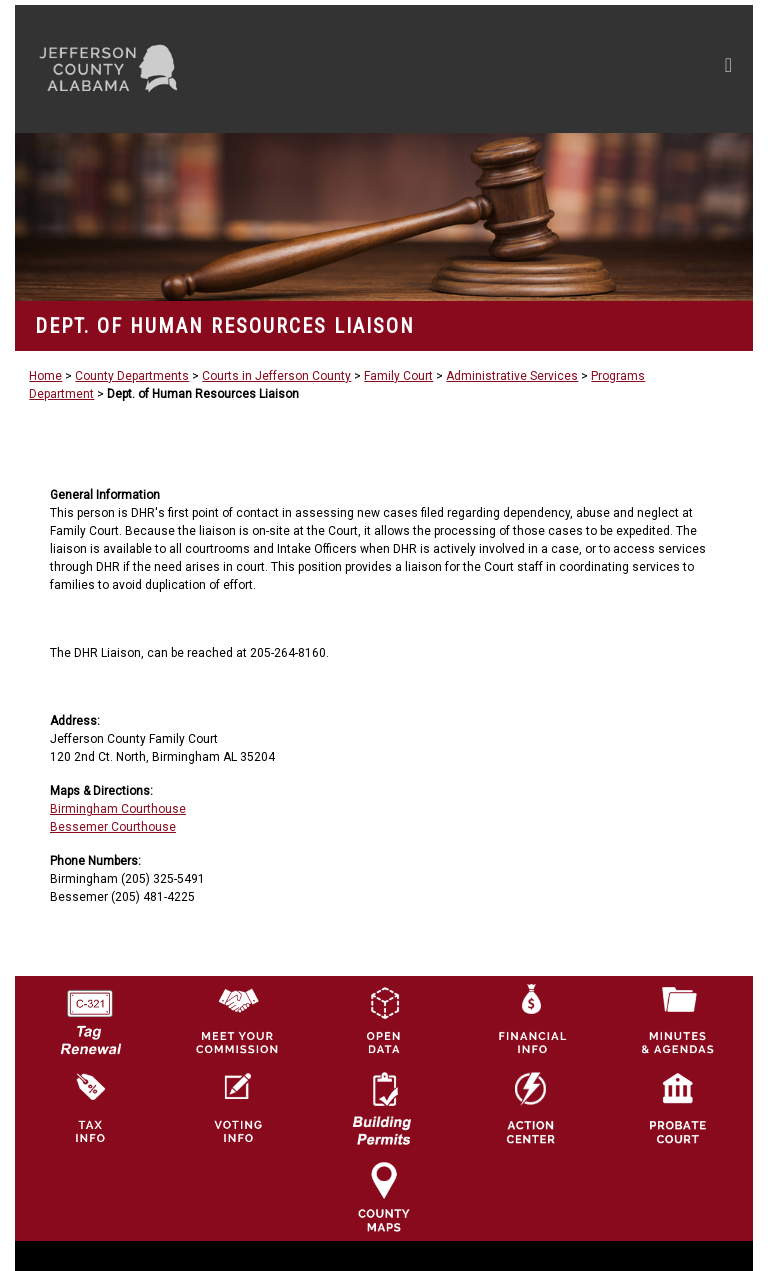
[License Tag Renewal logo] (90, 1016)
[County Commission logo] (237, 1020)
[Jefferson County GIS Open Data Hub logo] (384, 1020)
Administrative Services (512, 376)
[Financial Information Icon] (531, 1020)
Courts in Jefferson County (276, 376)
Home (45, 376)
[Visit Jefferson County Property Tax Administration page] (90, 1108)
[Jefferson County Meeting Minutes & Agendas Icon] (678, 1020)
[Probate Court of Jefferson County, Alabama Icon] (678, 1108)
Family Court (398, 376)
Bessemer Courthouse (113, 827)
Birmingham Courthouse (118, 809)
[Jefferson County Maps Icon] (384, 1196)
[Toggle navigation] (538, 69)
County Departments (132, 376)
